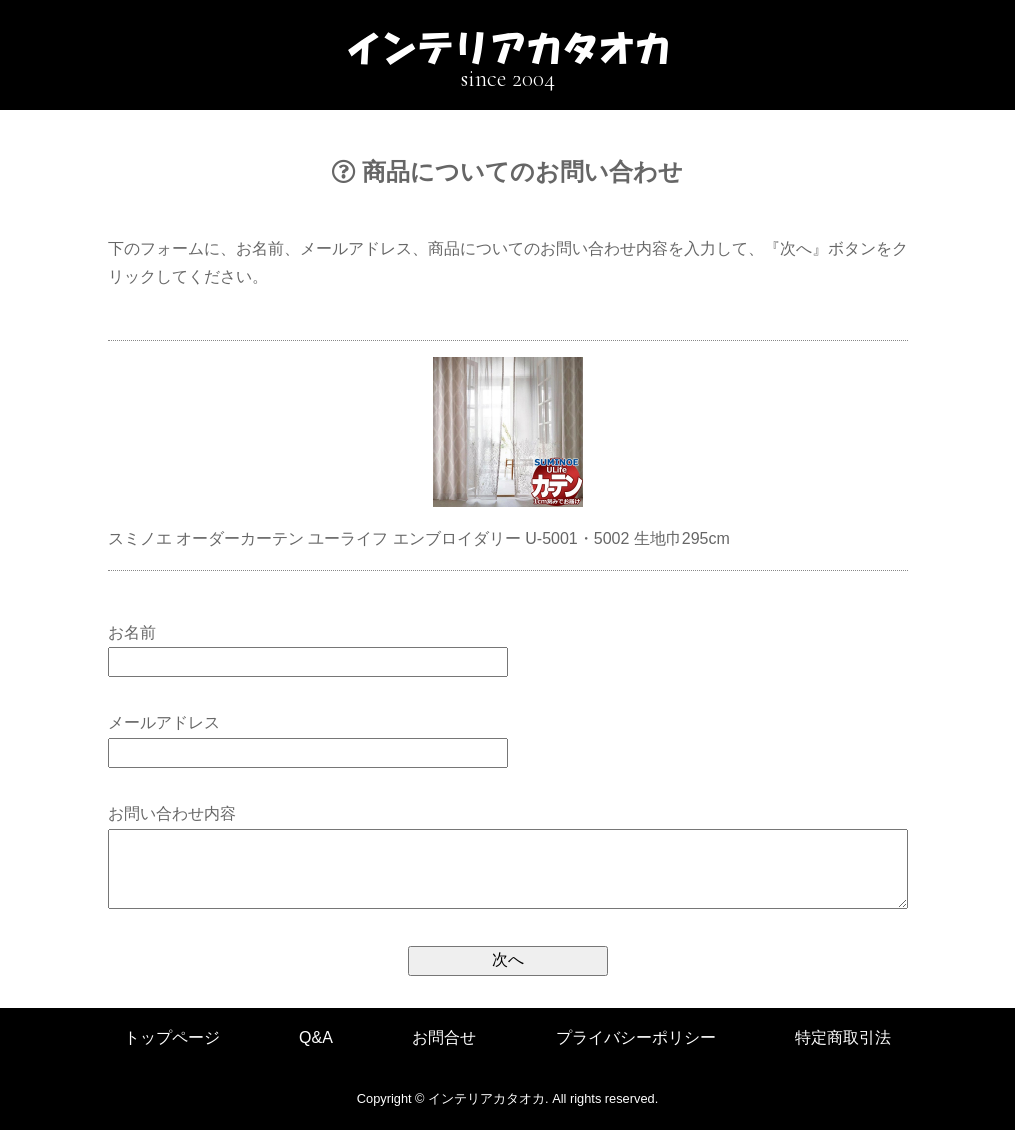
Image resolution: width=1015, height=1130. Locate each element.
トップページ (172, 1037)
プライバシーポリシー (636, 1037)
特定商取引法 (843, 1037)
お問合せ (444, 1037)
